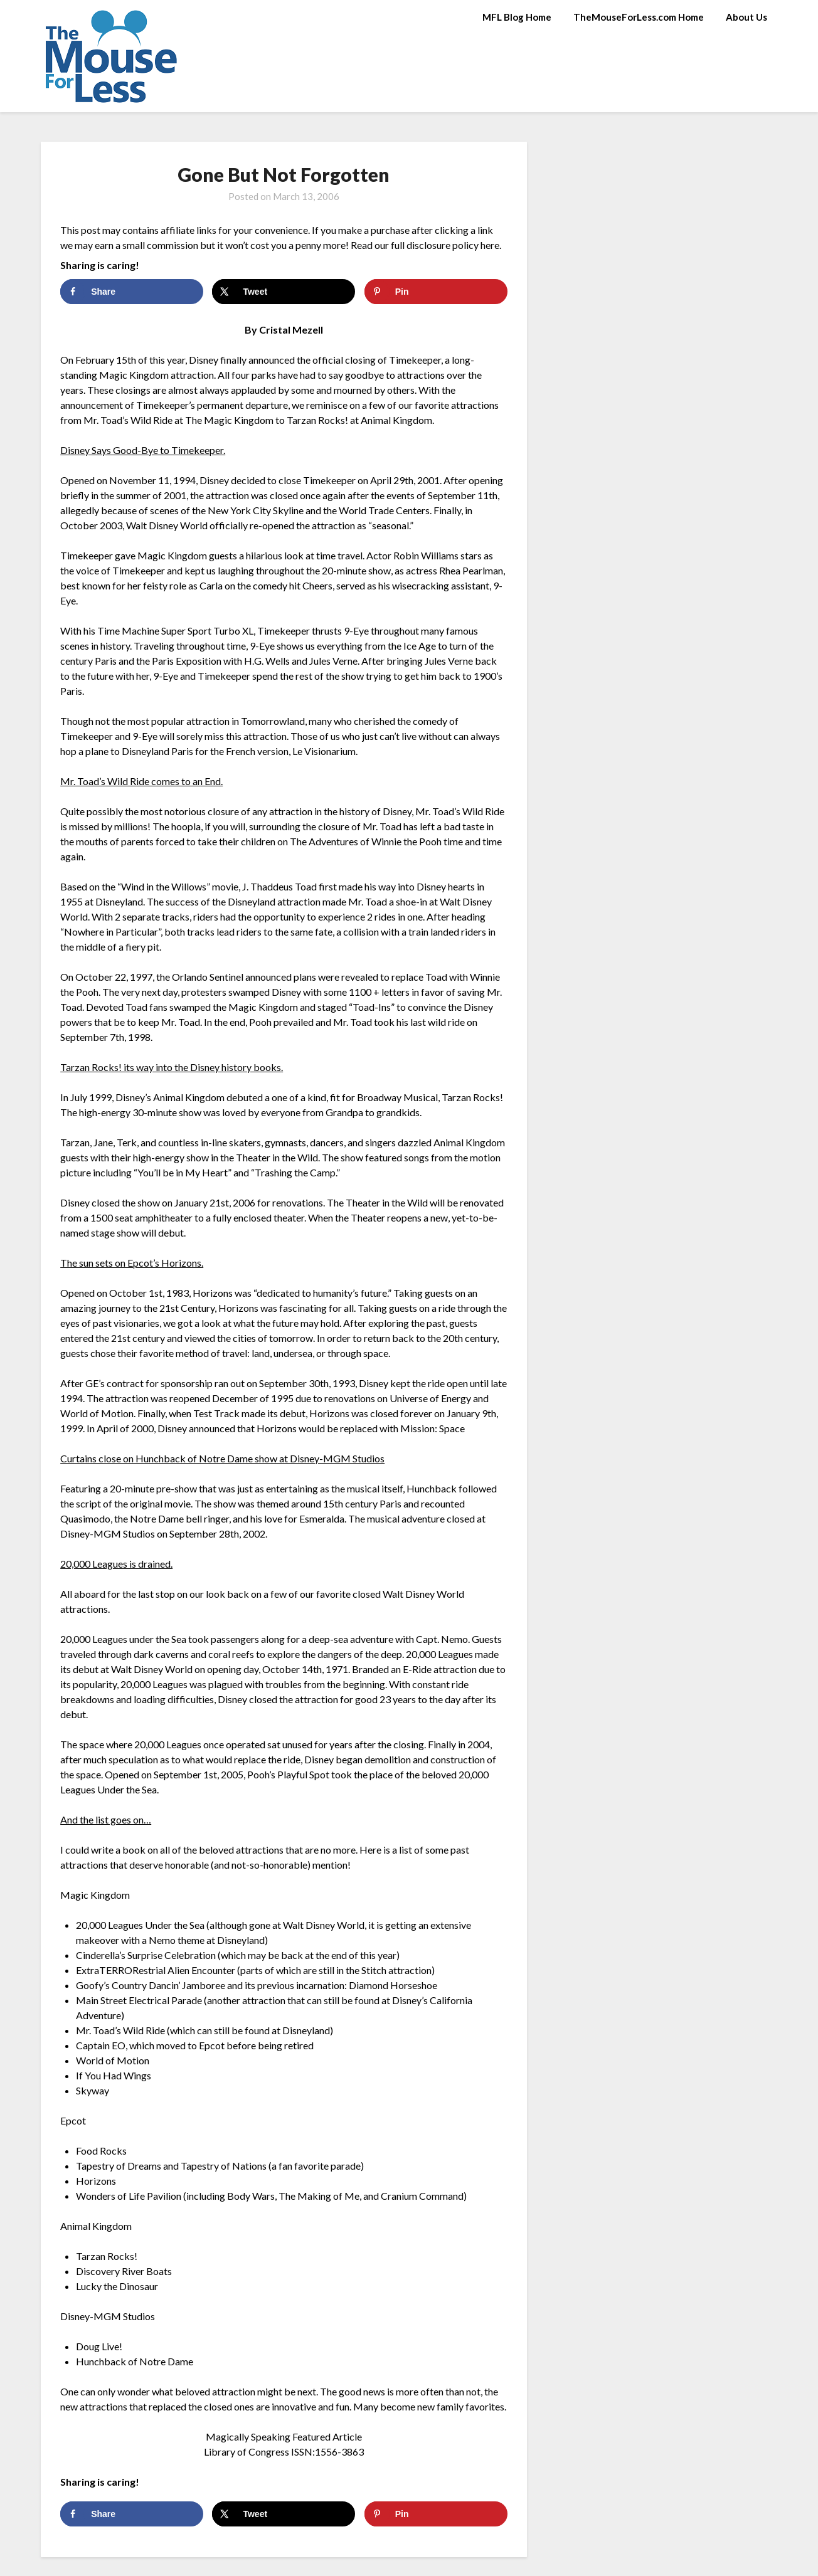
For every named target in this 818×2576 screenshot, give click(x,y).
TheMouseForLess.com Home (638, 17)
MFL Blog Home (516, 17)
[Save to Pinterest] (435, 291)
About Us (746, 17)
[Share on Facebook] (131, 291)
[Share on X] (283, 291)
